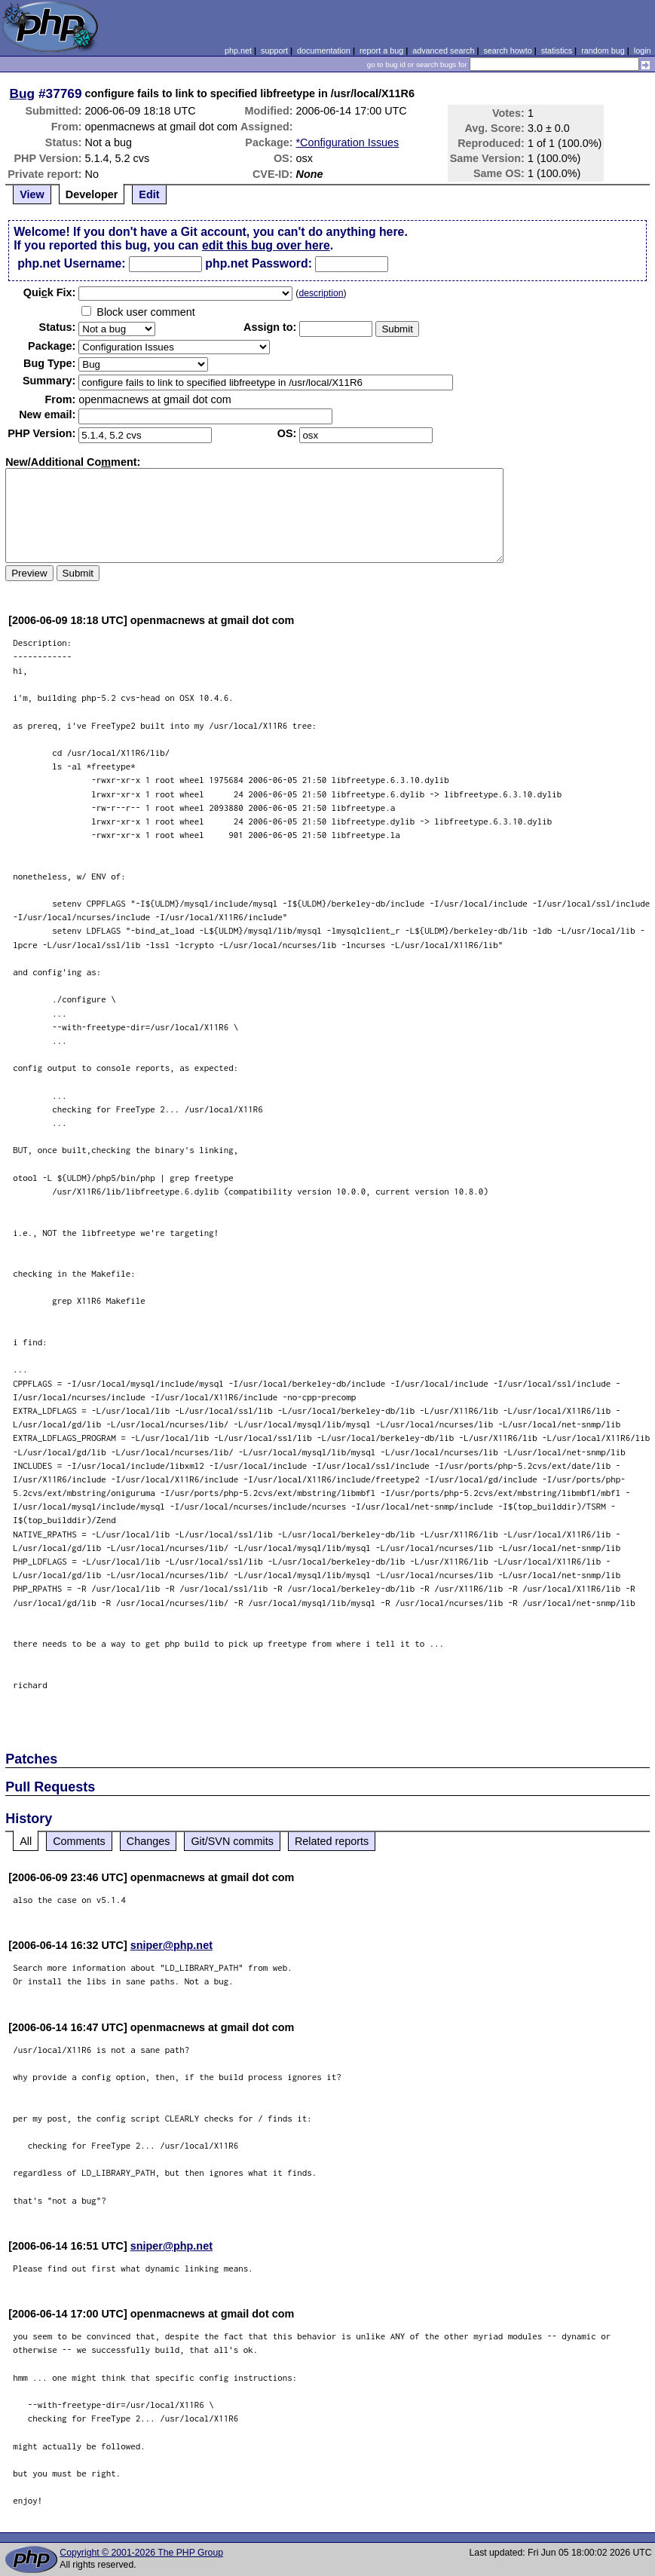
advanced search (443, 50)
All (26, 1841)
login (642, 50)
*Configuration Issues (347, 142)
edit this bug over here (266, 245)
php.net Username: (71, 263)
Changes (148, 1841)
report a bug (381, 50)
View (32, 194)
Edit (149, 194)
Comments (79, 1841)
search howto (507, 50)
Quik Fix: (49, 292)
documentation (323, 50)
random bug (603, 50)
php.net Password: (258, 263)
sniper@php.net (171, 1945)
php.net (238, 50)
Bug (22, 93)
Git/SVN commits (232, 1841)
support (274, 50)
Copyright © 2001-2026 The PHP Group (141, 2552)
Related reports (332, 1841)
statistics (556, 50)
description (320, 293)
